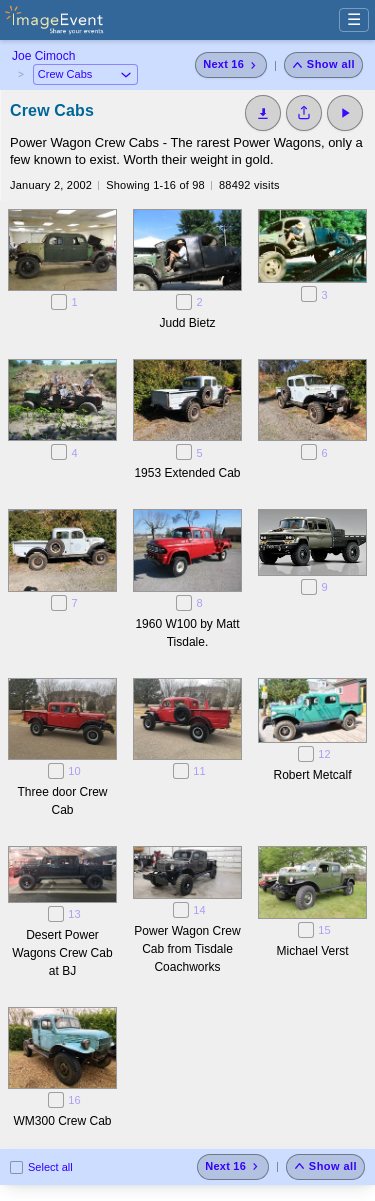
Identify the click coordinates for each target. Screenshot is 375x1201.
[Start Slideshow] (345, 113)
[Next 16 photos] (231, 65)
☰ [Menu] (354, 19)
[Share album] (304, 113)
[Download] (263, 113)
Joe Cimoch (43, 56)
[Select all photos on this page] (16, 1167)
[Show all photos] (323, 65)
